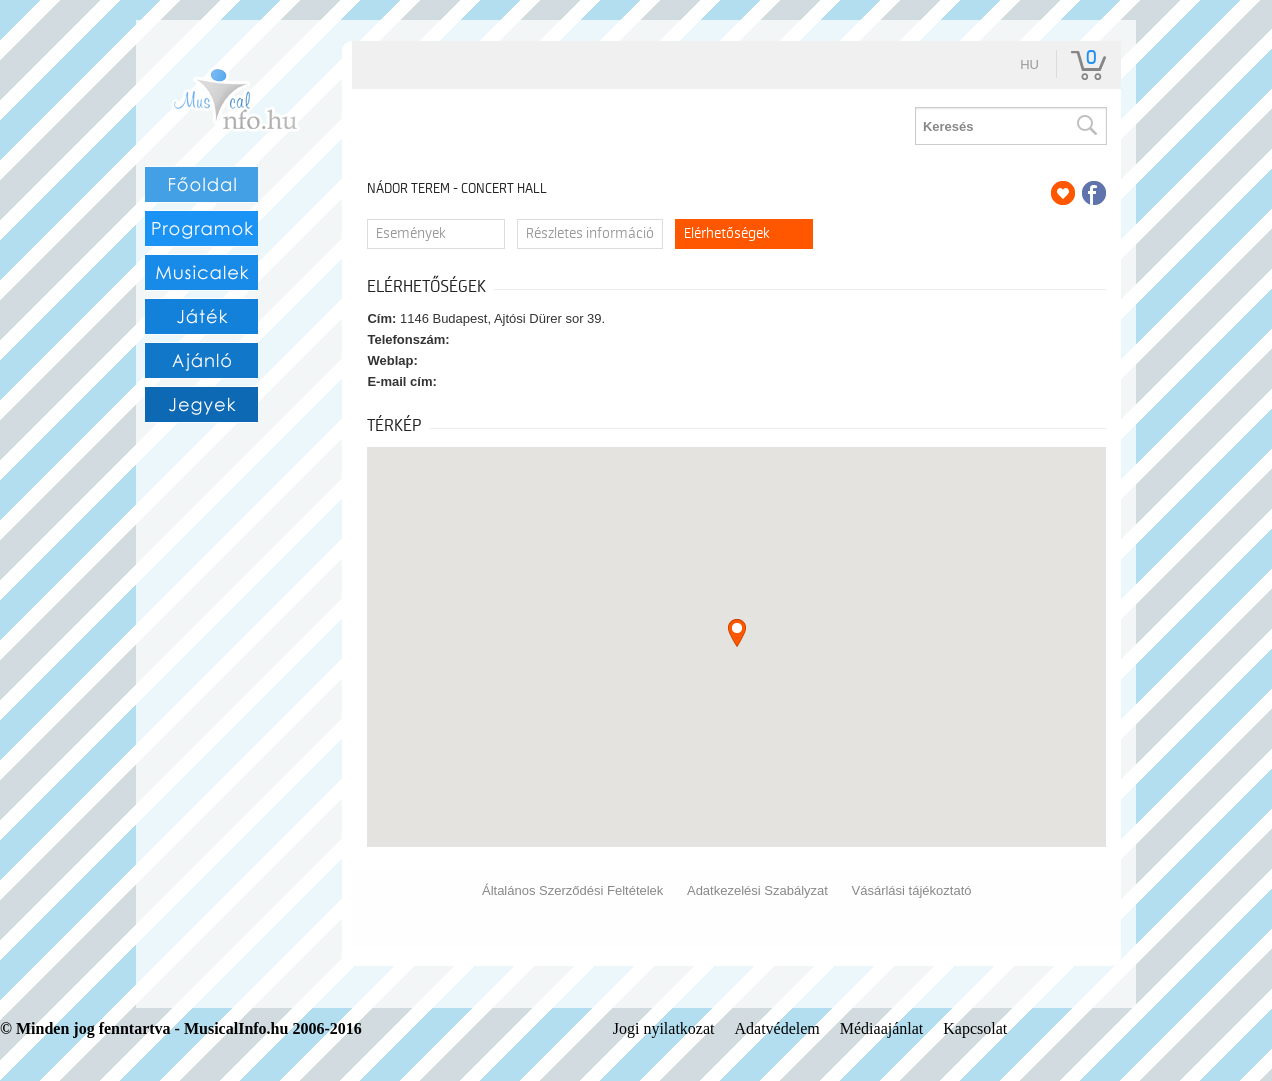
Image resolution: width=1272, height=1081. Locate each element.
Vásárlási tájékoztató (912, 890)
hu (1029, 64)
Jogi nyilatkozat (664, 1028)
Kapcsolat (975, 1028)
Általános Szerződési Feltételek (572, 890)
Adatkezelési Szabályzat (757, 890)
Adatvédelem (776, 1028)
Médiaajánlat (882, 1028)
